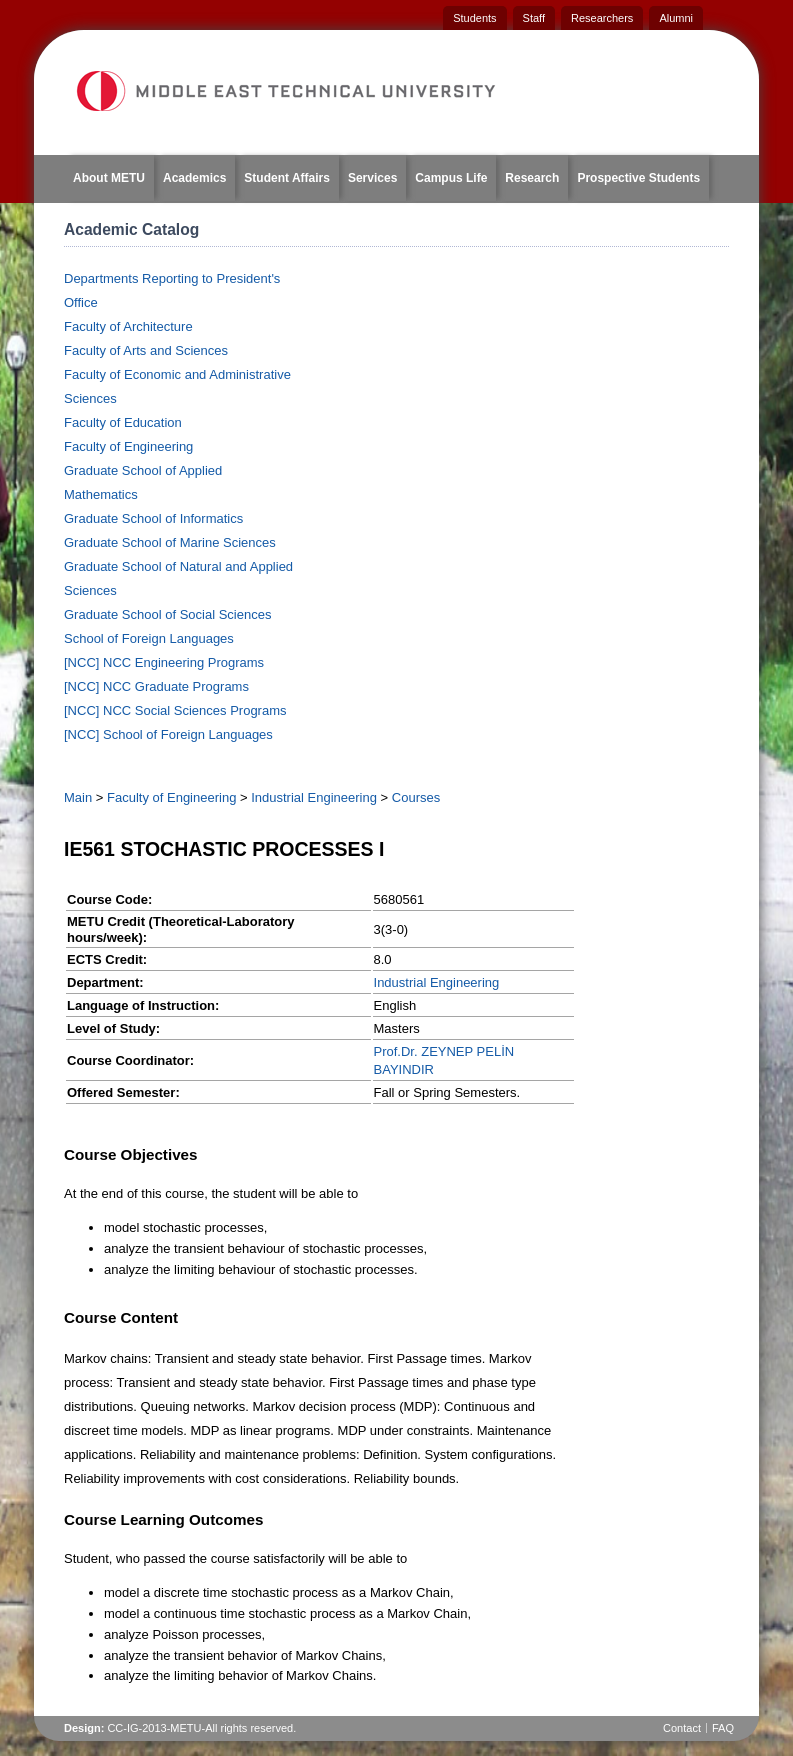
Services (372, 178)
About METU (109, 178)
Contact (682, 1728)
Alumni (676, 18)
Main (78, 797)
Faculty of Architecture (128, 326)
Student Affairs (287, 178)
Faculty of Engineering (128, 446)
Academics (194, 178)
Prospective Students (638, 178)
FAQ (723, 1728)
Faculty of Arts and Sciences (146, 350)
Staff (534, 18)
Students (474, 18)
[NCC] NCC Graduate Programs (156, 686)
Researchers (602, 18)
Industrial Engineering (314, 797)
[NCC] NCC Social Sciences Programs (175, 710)
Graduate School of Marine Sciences (170, 542)
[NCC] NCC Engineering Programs (164, 662)
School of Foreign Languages (149, 638)
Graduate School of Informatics (153, 518)
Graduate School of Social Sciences (167, 614)
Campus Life (451, 178)
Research (532, 178)
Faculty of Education (123, 422)
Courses (416, 797)
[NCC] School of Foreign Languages (168, 734)
